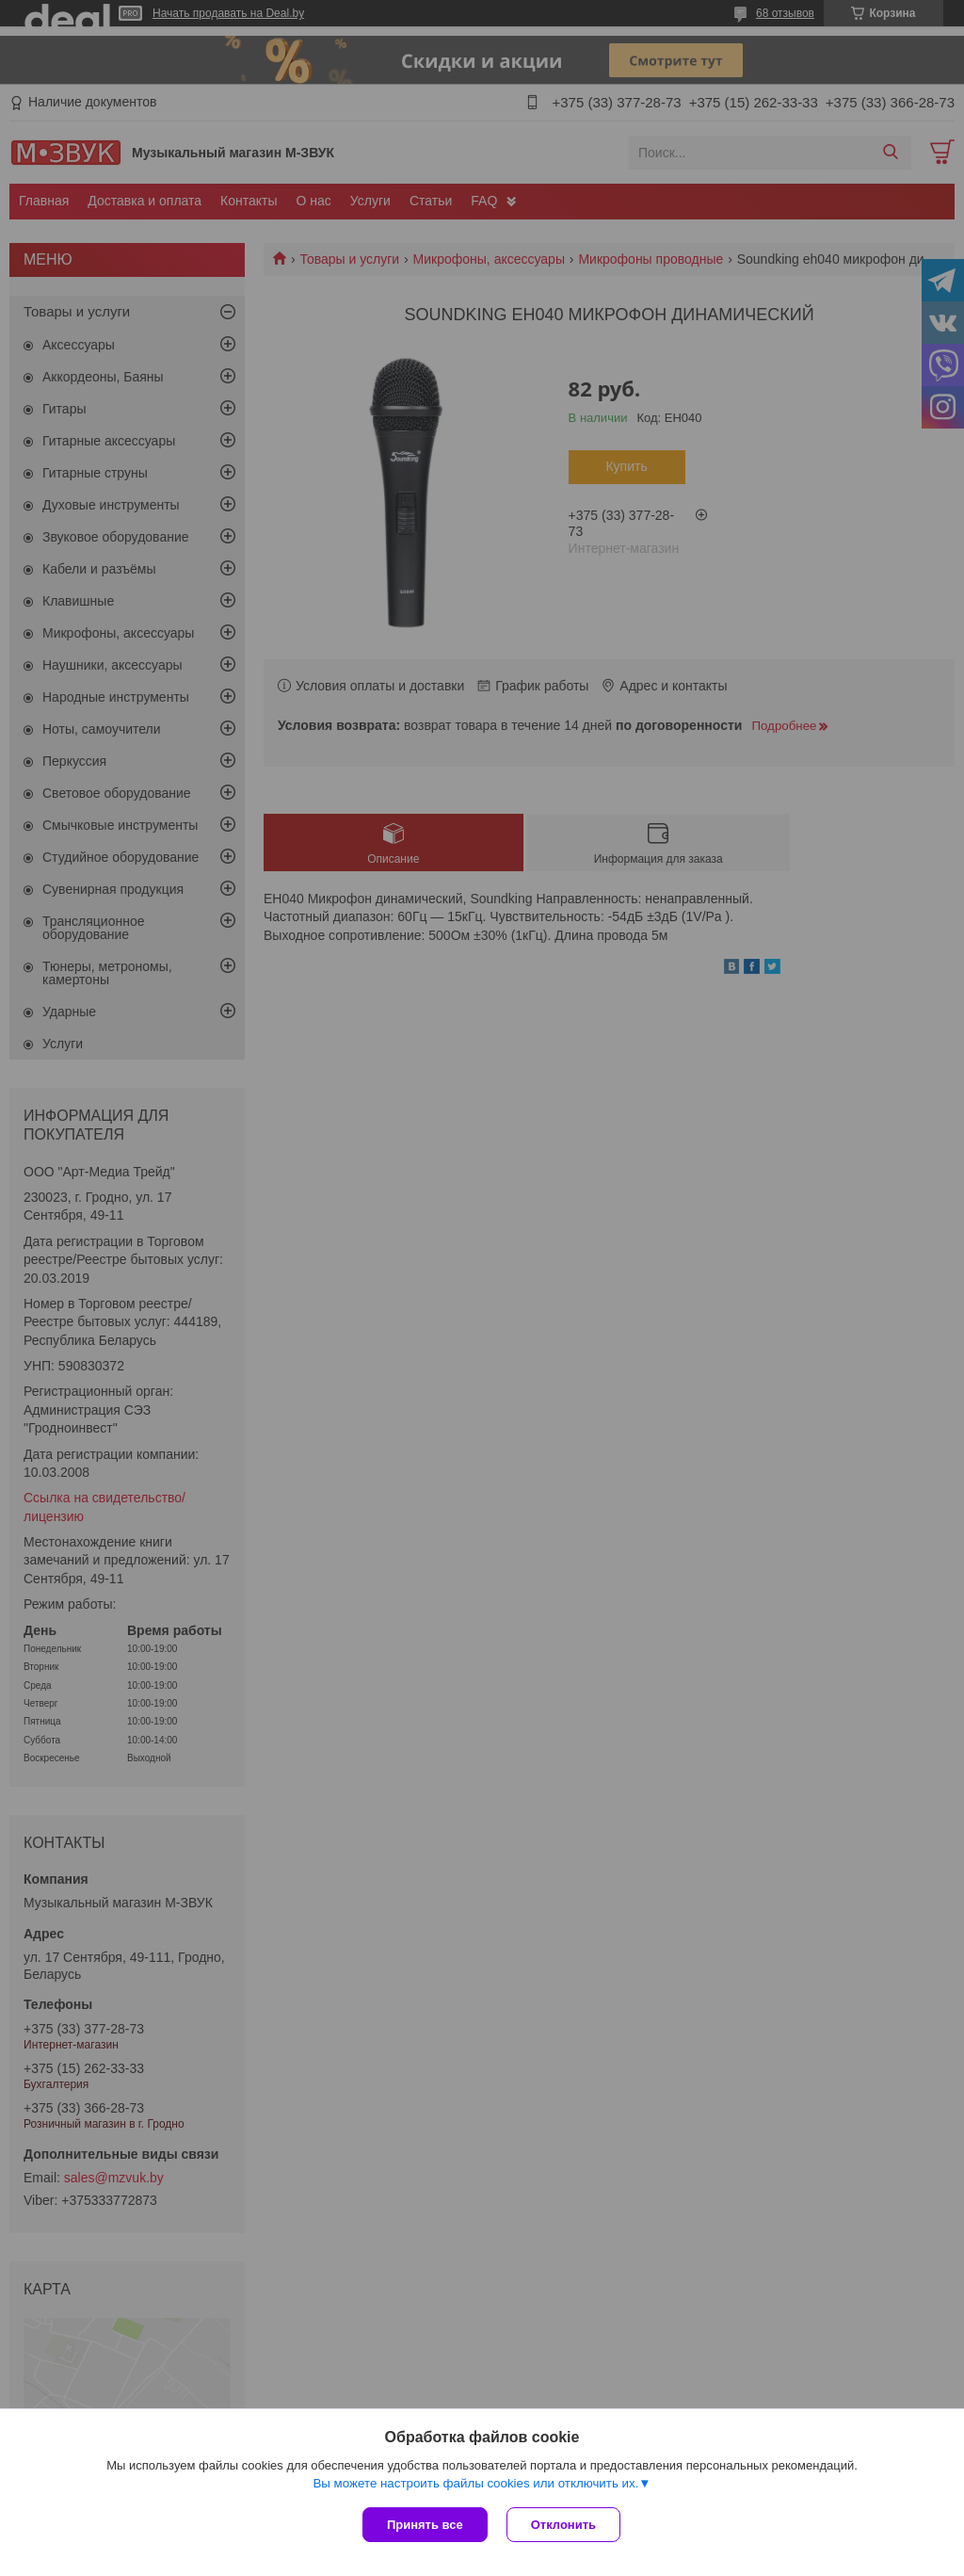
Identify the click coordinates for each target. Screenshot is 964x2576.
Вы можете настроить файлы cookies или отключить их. (475, 2483)
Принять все (425, 2525)
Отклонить (563, 2525)
